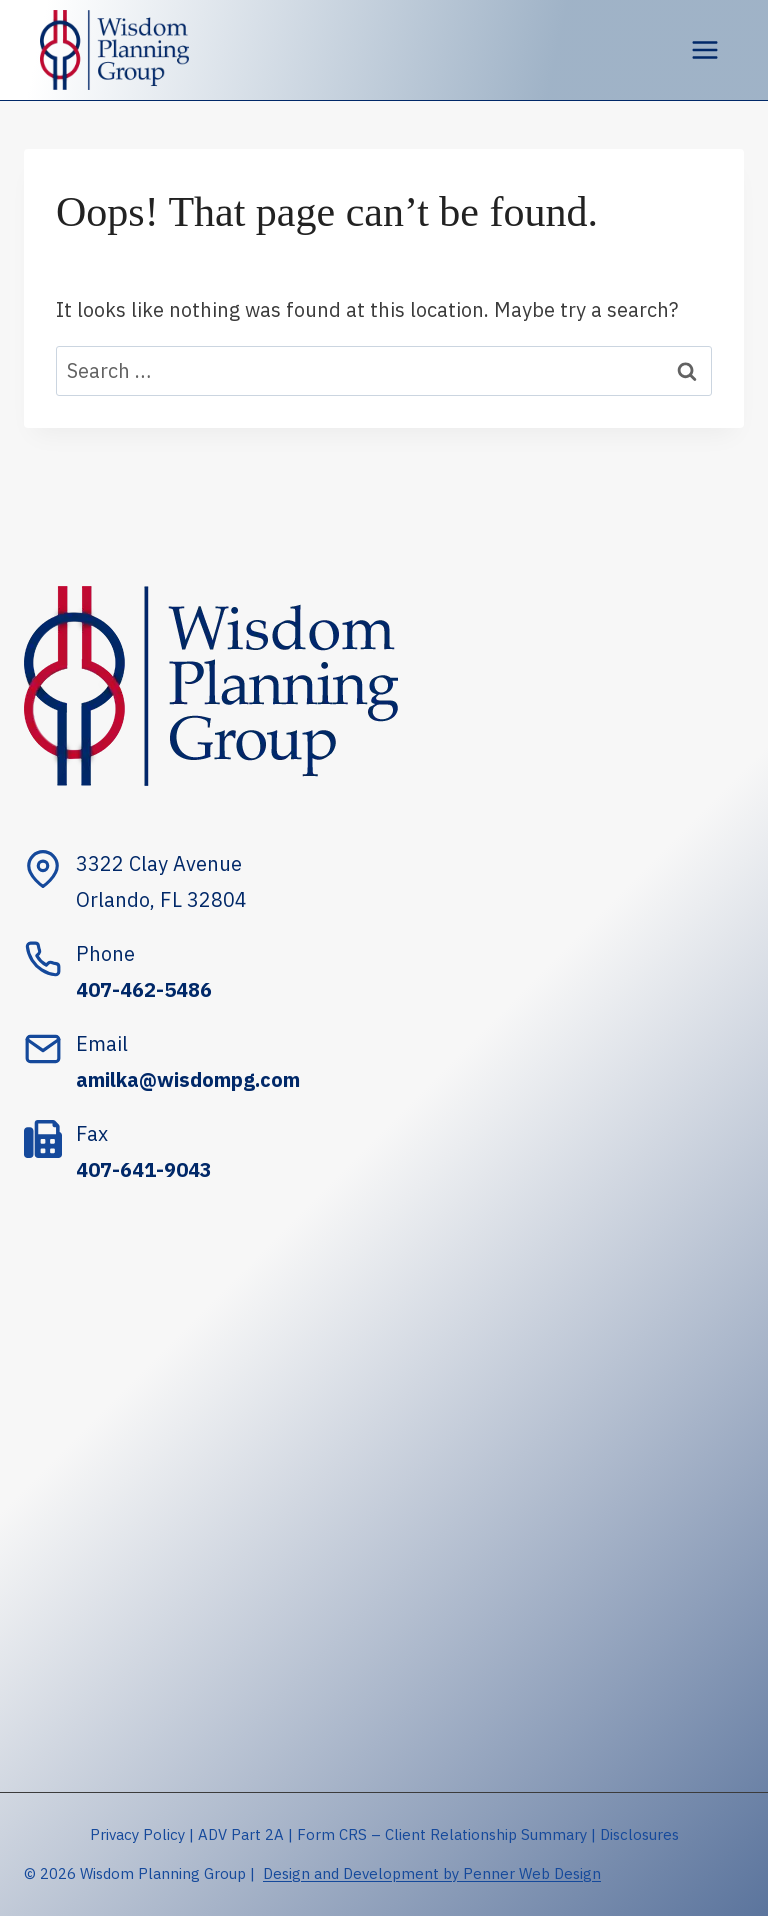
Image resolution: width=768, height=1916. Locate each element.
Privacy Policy (137, 1834)
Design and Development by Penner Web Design (432, 1873)
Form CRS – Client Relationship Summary (442, 1834)
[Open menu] (704, 49)
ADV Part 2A (241, 1834)
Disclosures (639, 1834)
